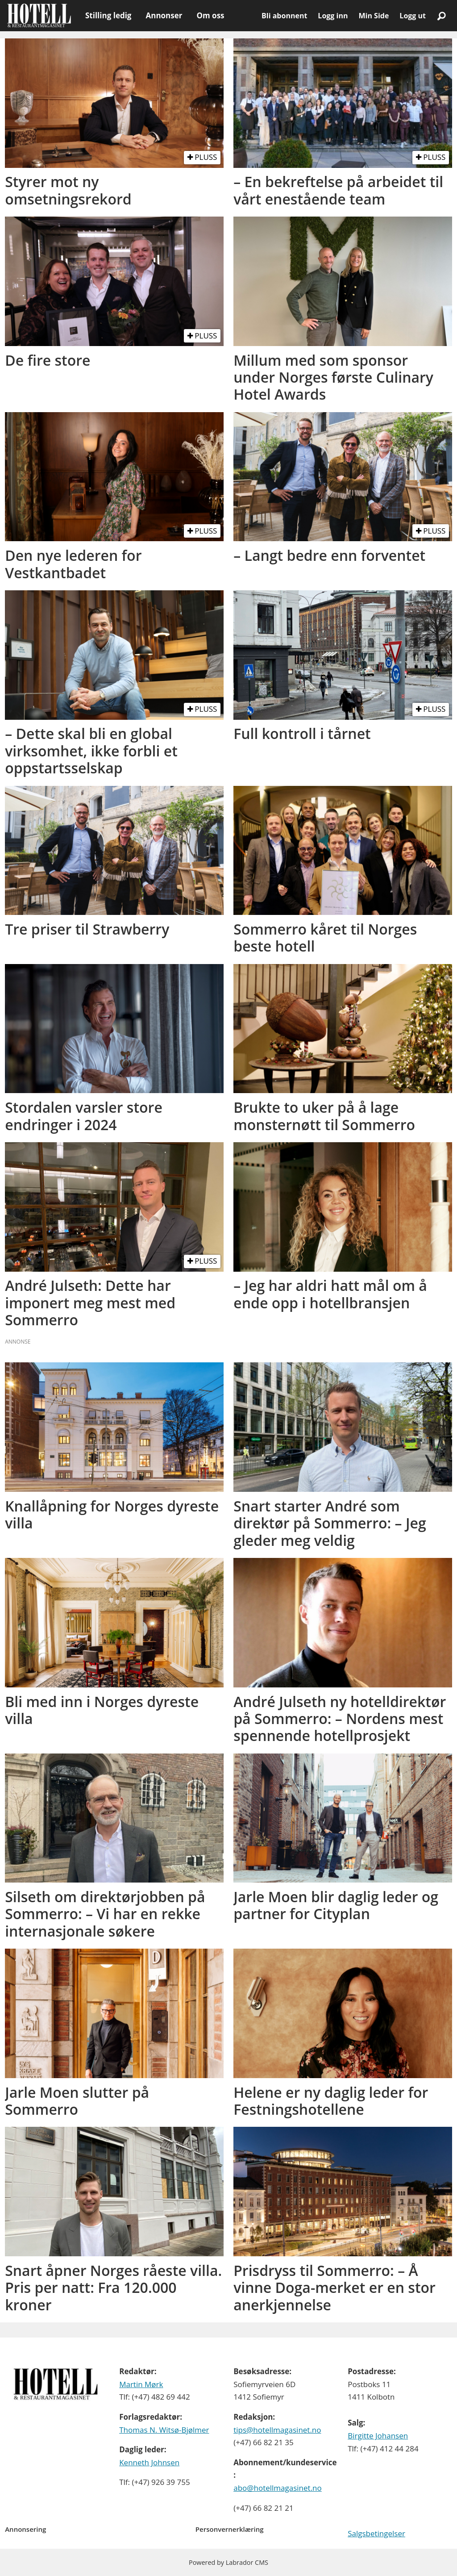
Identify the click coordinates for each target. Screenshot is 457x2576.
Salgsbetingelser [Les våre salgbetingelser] (376, 2533)
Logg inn (333, 16)
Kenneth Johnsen (149, 2462)
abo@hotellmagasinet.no (277, 2488)
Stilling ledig (108, 15)
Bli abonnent (284, 16)
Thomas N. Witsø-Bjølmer (164, 2430)
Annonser (163, 15)
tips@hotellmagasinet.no (277, 2430)
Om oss (210, 15)
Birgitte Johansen (378, 2435)
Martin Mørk (141, 2384)
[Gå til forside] (39, 16)
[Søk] (441, 15)
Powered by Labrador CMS (228, 2562)
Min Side (373, 16)
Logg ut (412, 16)
